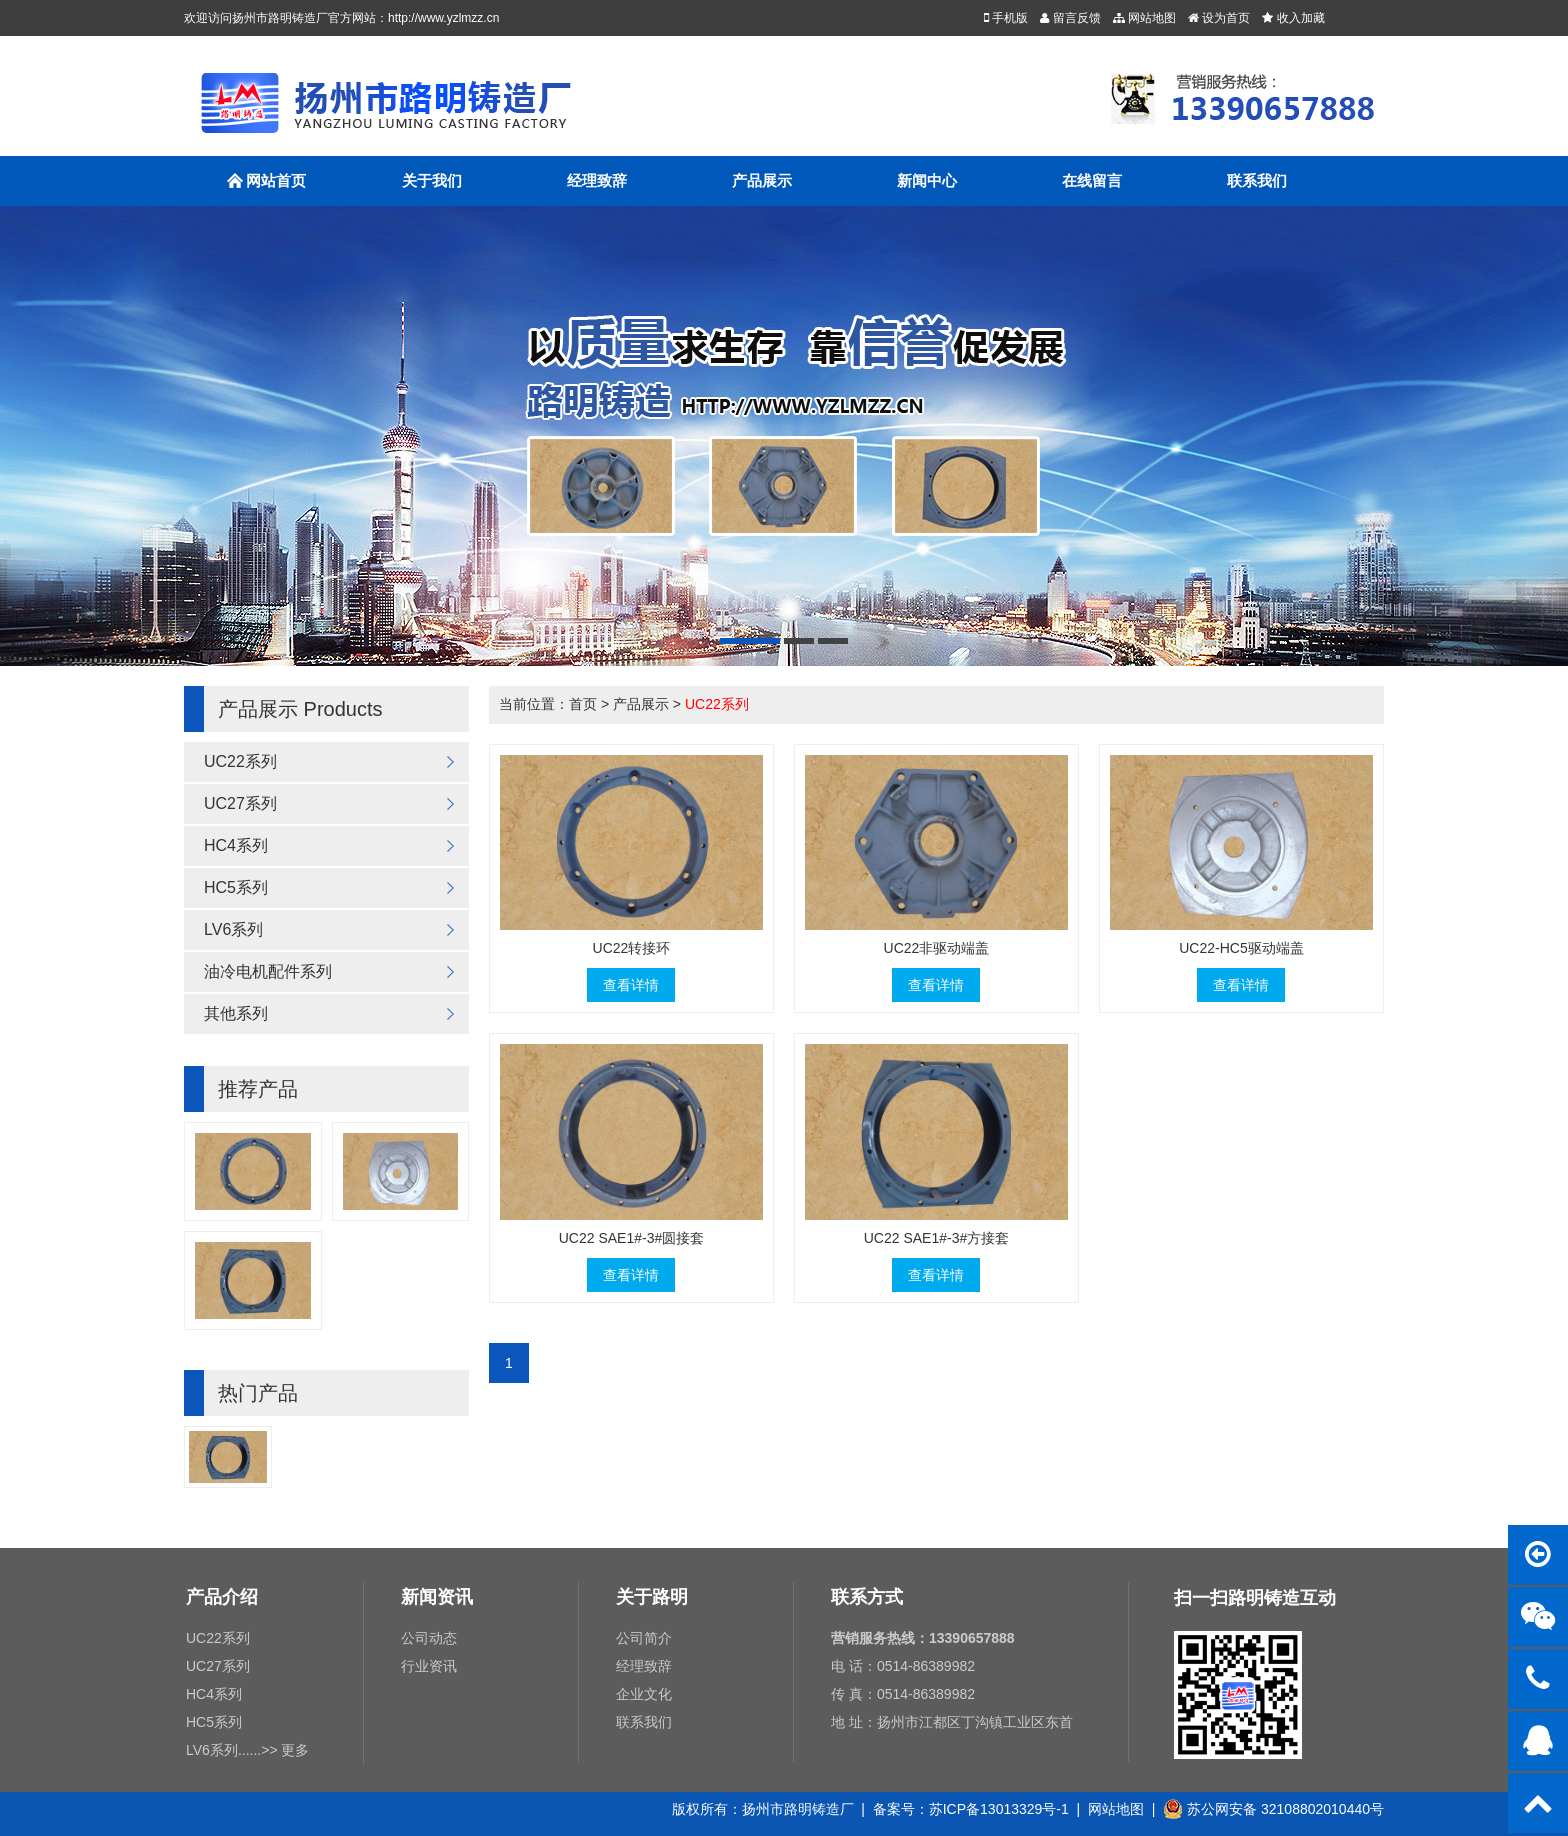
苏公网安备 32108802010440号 (1273, 1809)
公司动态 (429, 1638)
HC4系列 (236, 845)
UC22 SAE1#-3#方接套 (937, 1238)
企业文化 (644, 1694)
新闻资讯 (437, 1597)
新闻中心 (927, 181)
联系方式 (867, 1597)
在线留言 (1092, 181)
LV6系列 (233, 929)
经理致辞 (597, 181)
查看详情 (631, 985)
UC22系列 (240, 761)
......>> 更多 (274, 1750)
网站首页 (267, 189)
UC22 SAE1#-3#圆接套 (632, 1238)
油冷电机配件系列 (268, 971)
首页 (583, 704)
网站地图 (1116, 1809)
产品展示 (762, 181)
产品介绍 (222, 1597)
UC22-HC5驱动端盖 (1241, 948)
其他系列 (236, 1013)
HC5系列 (236, 887)
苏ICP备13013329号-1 (999, 1809)
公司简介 (644, 1638)
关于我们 (432, 181)
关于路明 (652, 1597)
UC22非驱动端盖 (937, 948)
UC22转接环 (632, 948)
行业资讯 (429, 1666)
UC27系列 (240, 803)
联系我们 (1257, 181)
